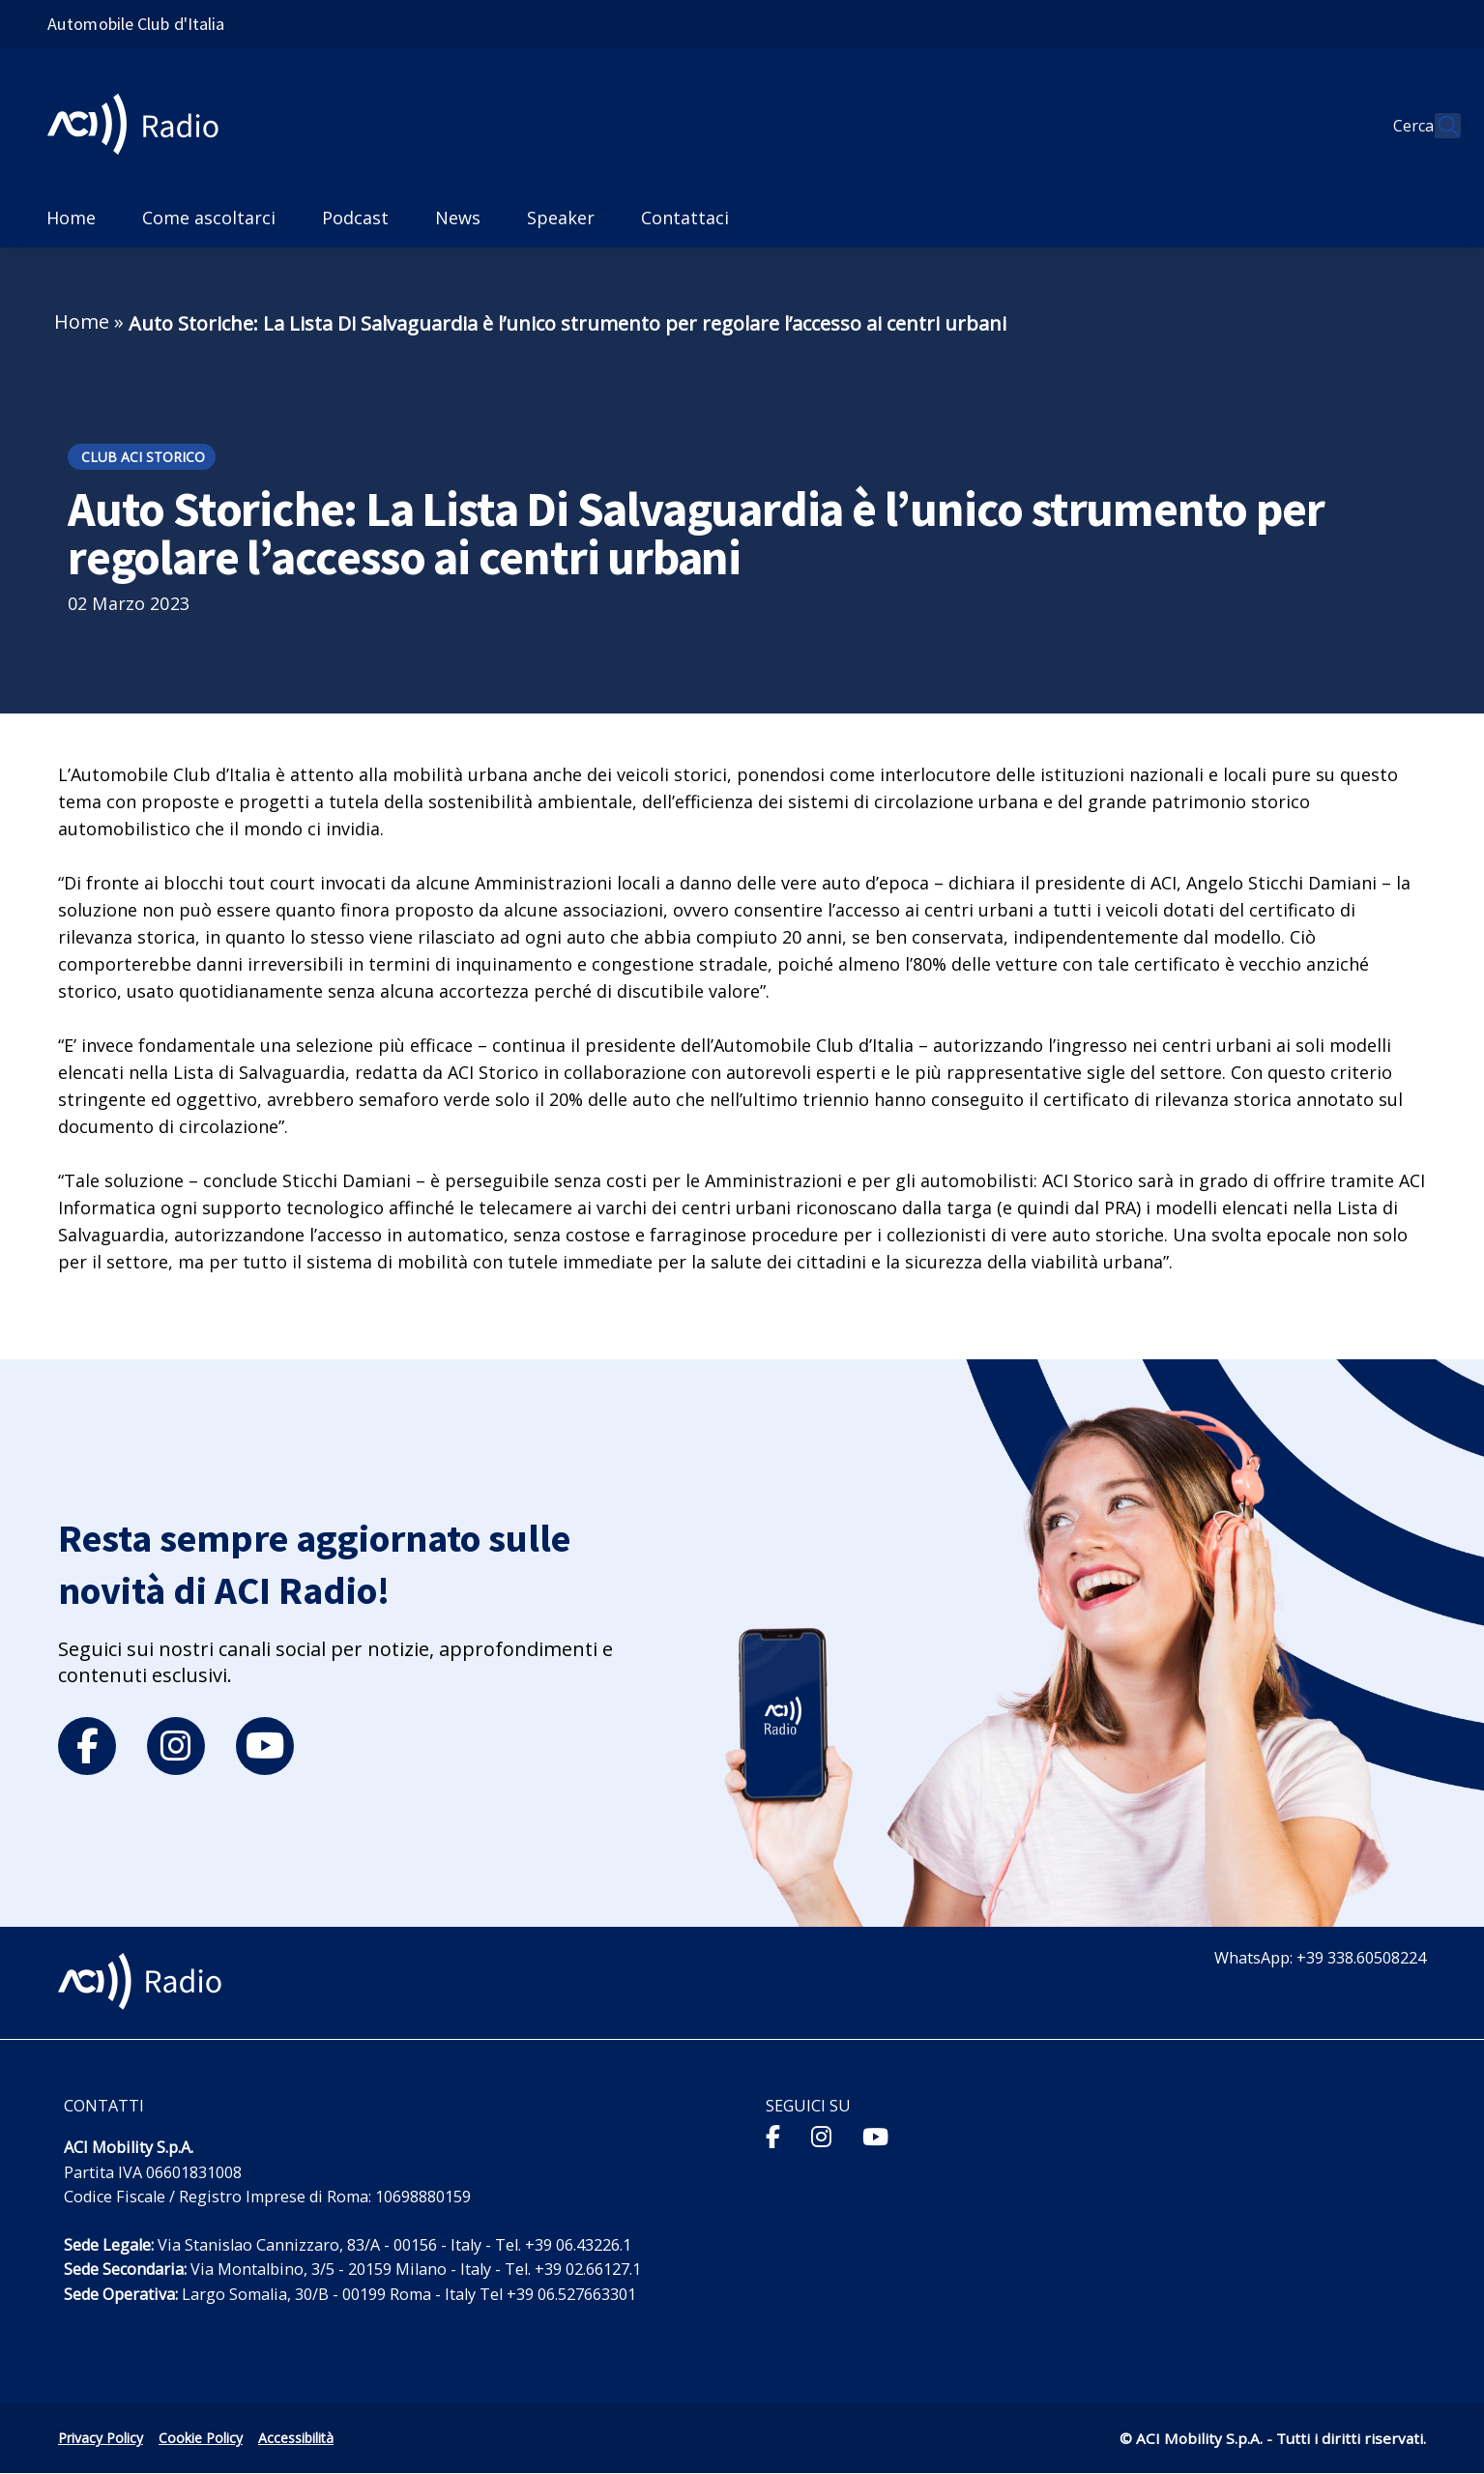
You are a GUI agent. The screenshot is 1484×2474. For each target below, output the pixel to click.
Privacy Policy (100, 2438)
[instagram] (176, 1746)
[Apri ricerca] (1437, 125)
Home (81, 321)
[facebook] (87, 1746)
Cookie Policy (201, 2438)
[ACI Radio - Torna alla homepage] (141, 126)
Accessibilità (296, 2438)
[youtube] (265, 1746)
